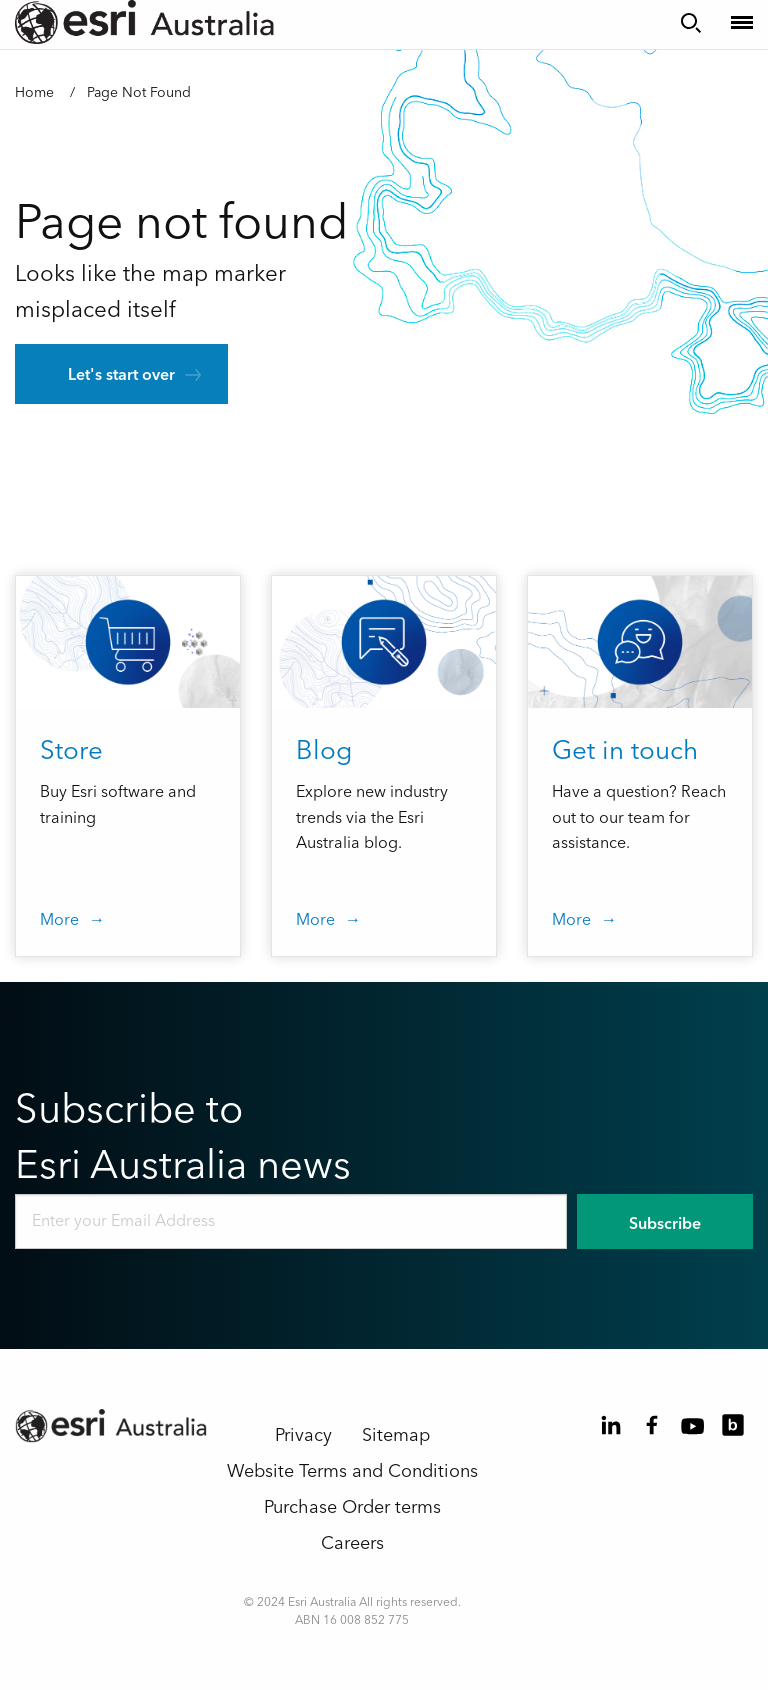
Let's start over (121, 375)
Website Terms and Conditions (352, 1471)
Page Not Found (139, 93)
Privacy (303, 1435)
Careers (352, 1543)
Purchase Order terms (352, 1507)
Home (34, 93)
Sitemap (396, 1435)
